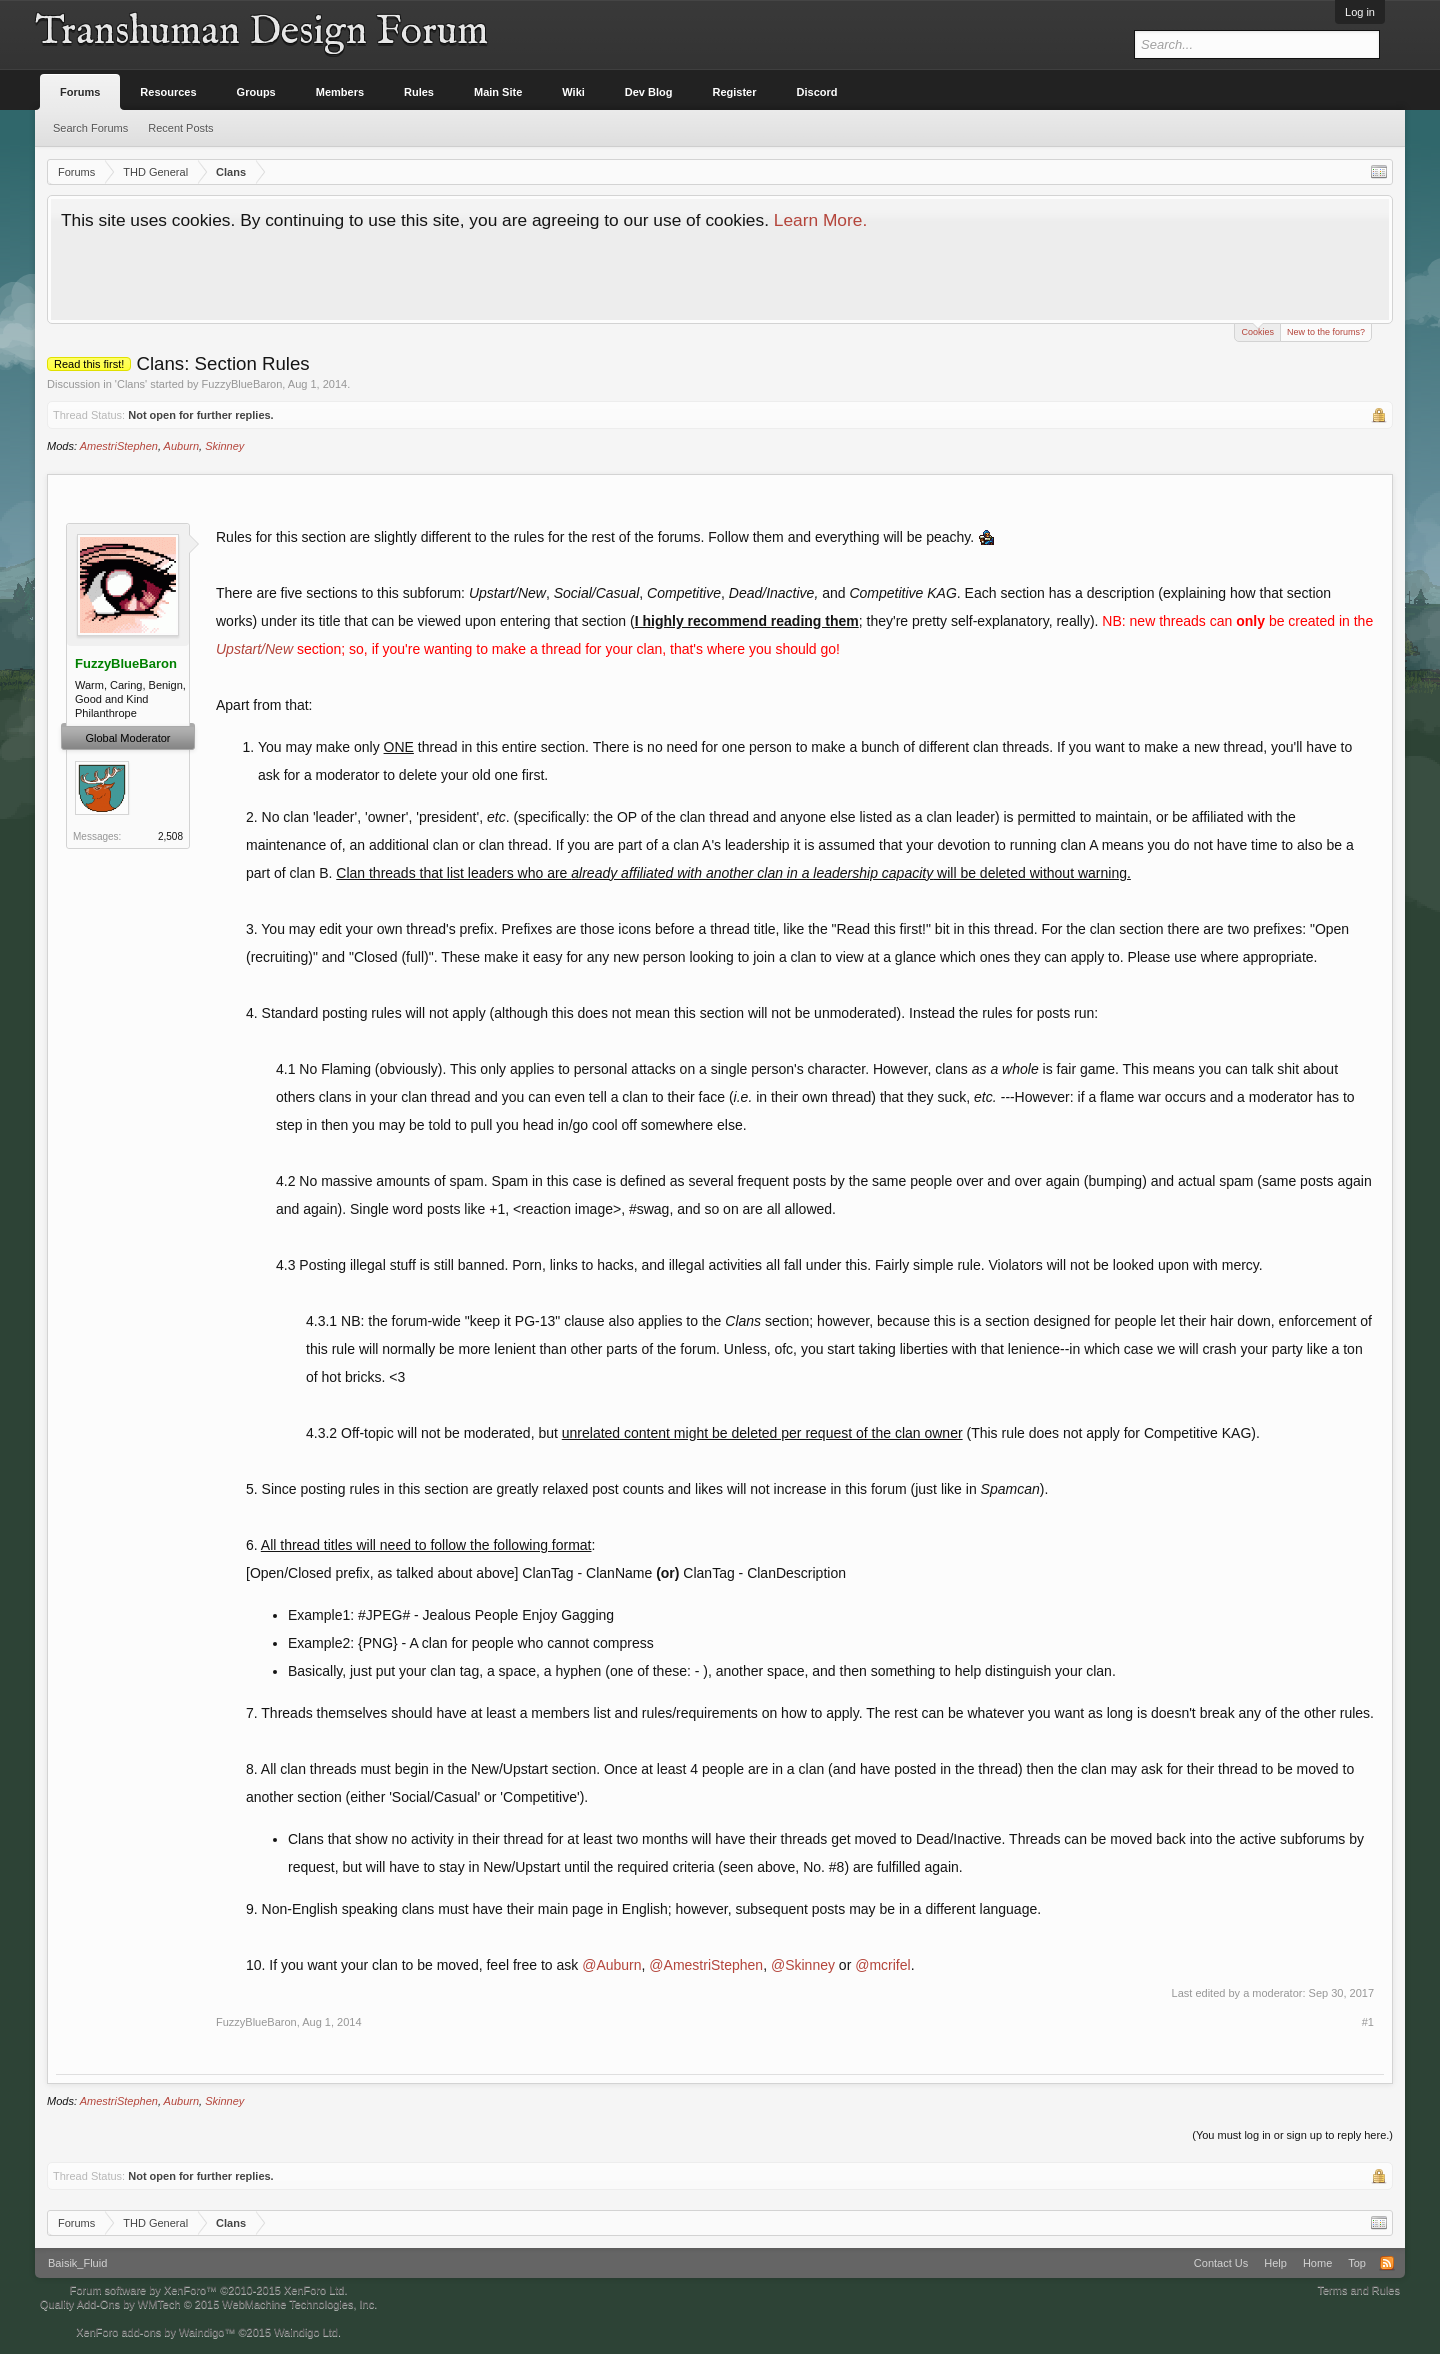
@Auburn (611, 1965)
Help (1275, 2263)
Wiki (573, 92)
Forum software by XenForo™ (209, 2290)
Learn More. (820, 220)
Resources (168, 92)
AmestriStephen (119, 446)
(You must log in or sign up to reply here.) (1292, 2135)
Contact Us (1221, 2263)
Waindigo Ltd (306, 2332)
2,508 (170, 836)
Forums (80, 92)
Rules (419, 92)
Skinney (224, 446)
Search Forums (90, 128)
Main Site (498, 92)
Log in (1360, 12)
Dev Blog (649, 92)
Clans (131, 384)
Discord (817, 92)
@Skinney (803, 1965)
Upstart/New (254, 649)
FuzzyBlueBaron (242, 384)
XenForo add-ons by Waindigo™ (155, 2332)
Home (1317, 2263)
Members (340, 92)
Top (1357, 2263)
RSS (1387, 2263)
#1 (1368, 2022)
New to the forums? (1326, 332)
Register (735, 92)
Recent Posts (180, 128)
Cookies (1257, 330)
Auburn (181, 446)
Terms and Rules (1358, 2290)
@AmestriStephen (706, 1965)
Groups (256, 92)
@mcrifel (882, 1965)
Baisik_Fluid (77, 2263)
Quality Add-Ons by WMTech (208, 2304)
